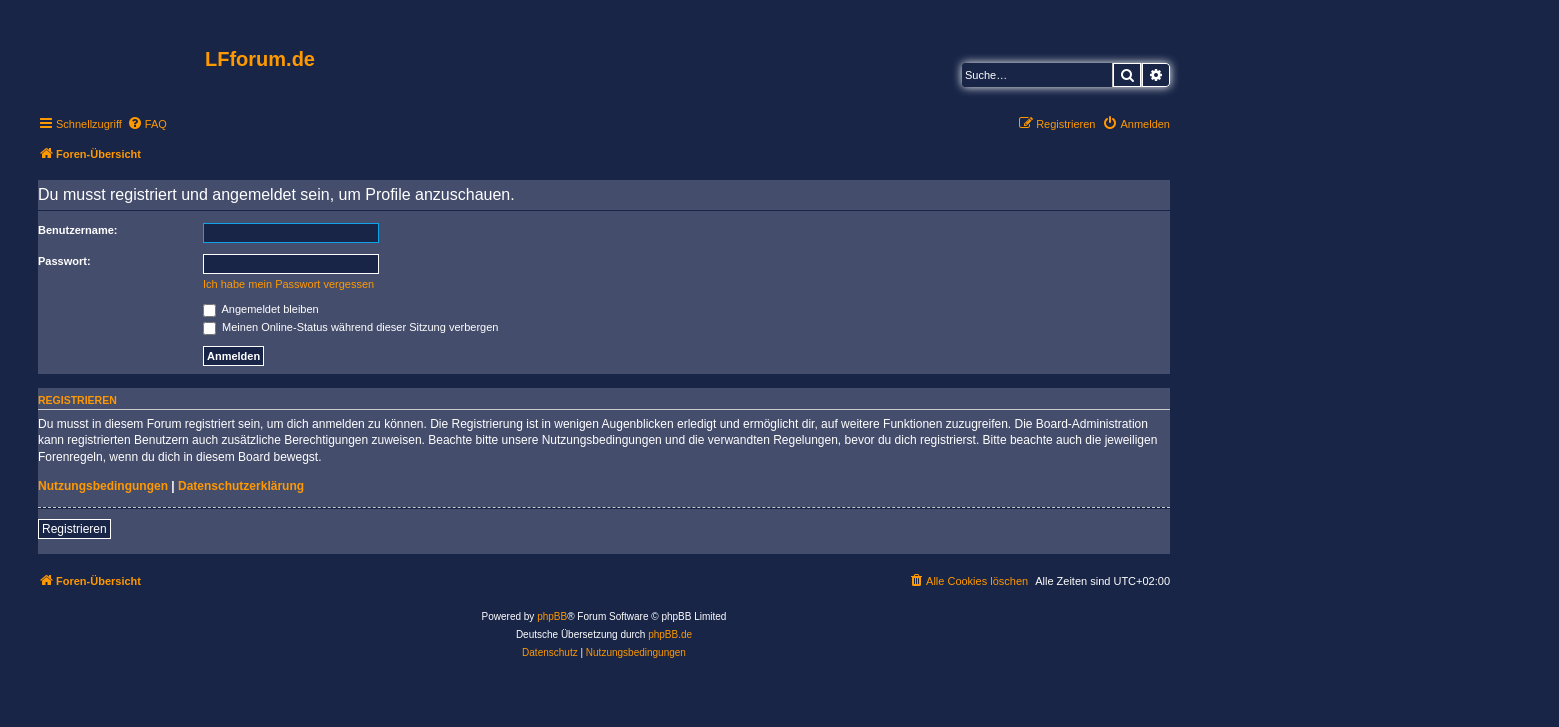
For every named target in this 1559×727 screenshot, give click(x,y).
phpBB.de (670, 634)
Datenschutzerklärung (241, 486)
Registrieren (74, 529)
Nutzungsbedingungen (103, 486)
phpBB (552, 616)
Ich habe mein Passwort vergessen (288, 284)
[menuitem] (147, 124)
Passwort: (64, 261)
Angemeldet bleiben (261, 309)
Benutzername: (77, 230)
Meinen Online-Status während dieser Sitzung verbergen (350, 327)
